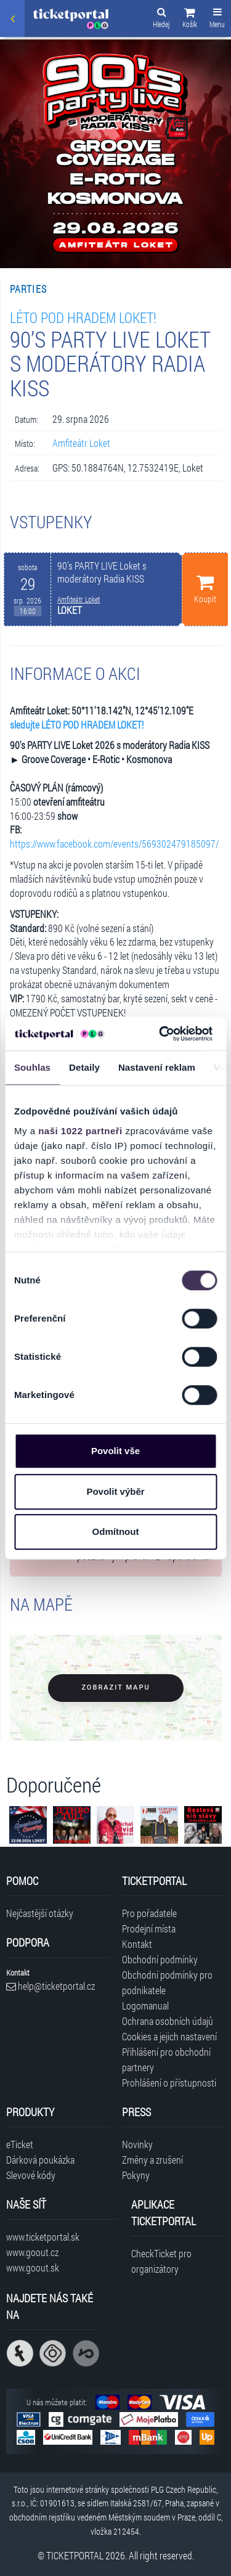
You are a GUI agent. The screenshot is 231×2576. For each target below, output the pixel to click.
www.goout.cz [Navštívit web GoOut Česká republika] (32, 2252)
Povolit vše (115, 1450)
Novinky (137, 2144)
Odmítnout (115, 1531)
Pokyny (136, 2175)
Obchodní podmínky (160, 1959)
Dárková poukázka (40, 2159)
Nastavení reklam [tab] (156, 1067)
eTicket (19, 2144)
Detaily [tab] (84, 1067)
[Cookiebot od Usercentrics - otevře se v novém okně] (161, 1034)
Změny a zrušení (152, 2159)
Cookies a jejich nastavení (169, 2036)
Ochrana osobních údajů (167, 2020)
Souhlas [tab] (32, 1067)
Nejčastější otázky (39, 1913)
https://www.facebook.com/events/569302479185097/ (114, 843)
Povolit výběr (115, 1491)
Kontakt (137, 1943)
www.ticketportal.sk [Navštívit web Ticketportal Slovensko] (42, 2236)
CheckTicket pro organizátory (161, 2261)
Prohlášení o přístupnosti (169, 2082)
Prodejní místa (149, 1928)
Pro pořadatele (149, 1913)
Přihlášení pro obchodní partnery (166, 2059)
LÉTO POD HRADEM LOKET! (83, 317)
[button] (189, 19)
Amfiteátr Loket (81, 442)
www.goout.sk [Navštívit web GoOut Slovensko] (32, 2267)
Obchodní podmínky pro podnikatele (167, 1982)
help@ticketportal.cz (50, 1985)
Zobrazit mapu (115, 1687)
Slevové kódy (30, 2175)
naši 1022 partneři (80, 1131)
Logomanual (145, 2005)
